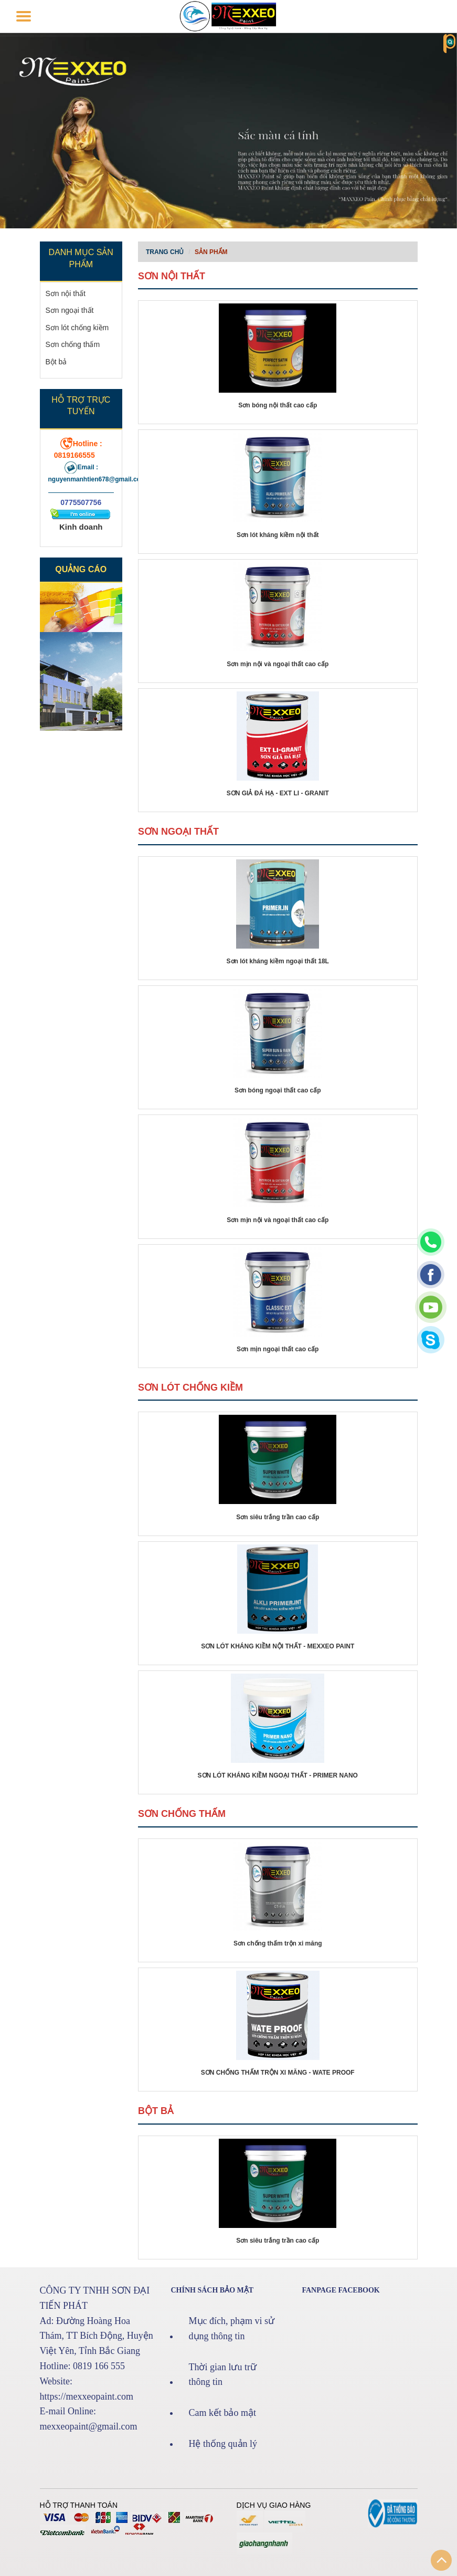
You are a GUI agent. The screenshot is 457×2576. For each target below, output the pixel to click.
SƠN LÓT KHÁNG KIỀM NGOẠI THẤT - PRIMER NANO (278, 1775)
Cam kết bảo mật (223, 2412)
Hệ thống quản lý (223, 2443)
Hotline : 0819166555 (78, 449)
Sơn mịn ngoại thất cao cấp (277, 1349)
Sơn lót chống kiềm (77, 327)
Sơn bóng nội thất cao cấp (277, 405)
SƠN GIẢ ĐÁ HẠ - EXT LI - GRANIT (278, 793)
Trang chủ (165, 252)
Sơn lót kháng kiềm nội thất (278, 535)
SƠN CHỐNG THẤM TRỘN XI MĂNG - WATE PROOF (278, 2072)
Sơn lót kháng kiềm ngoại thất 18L (278, 961)
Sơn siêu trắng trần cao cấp (277, 1517)
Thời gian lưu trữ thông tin (223, 2375)
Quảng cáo (81, 569)
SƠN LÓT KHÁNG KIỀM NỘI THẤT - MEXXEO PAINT (277, 1646)
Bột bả (56, 362)
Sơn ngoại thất (70, 310)
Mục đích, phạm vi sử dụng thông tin (232, 2328)
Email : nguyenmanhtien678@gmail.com (97, 473)
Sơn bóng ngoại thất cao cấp (278, 1090)
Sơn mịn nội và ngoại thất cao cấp (277, 664)
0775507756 (80, 502)
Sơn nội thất (66, 293)
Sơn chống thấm (73, 344)
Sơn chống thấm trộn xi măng (277, 1943)
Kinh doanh (81, 526)
